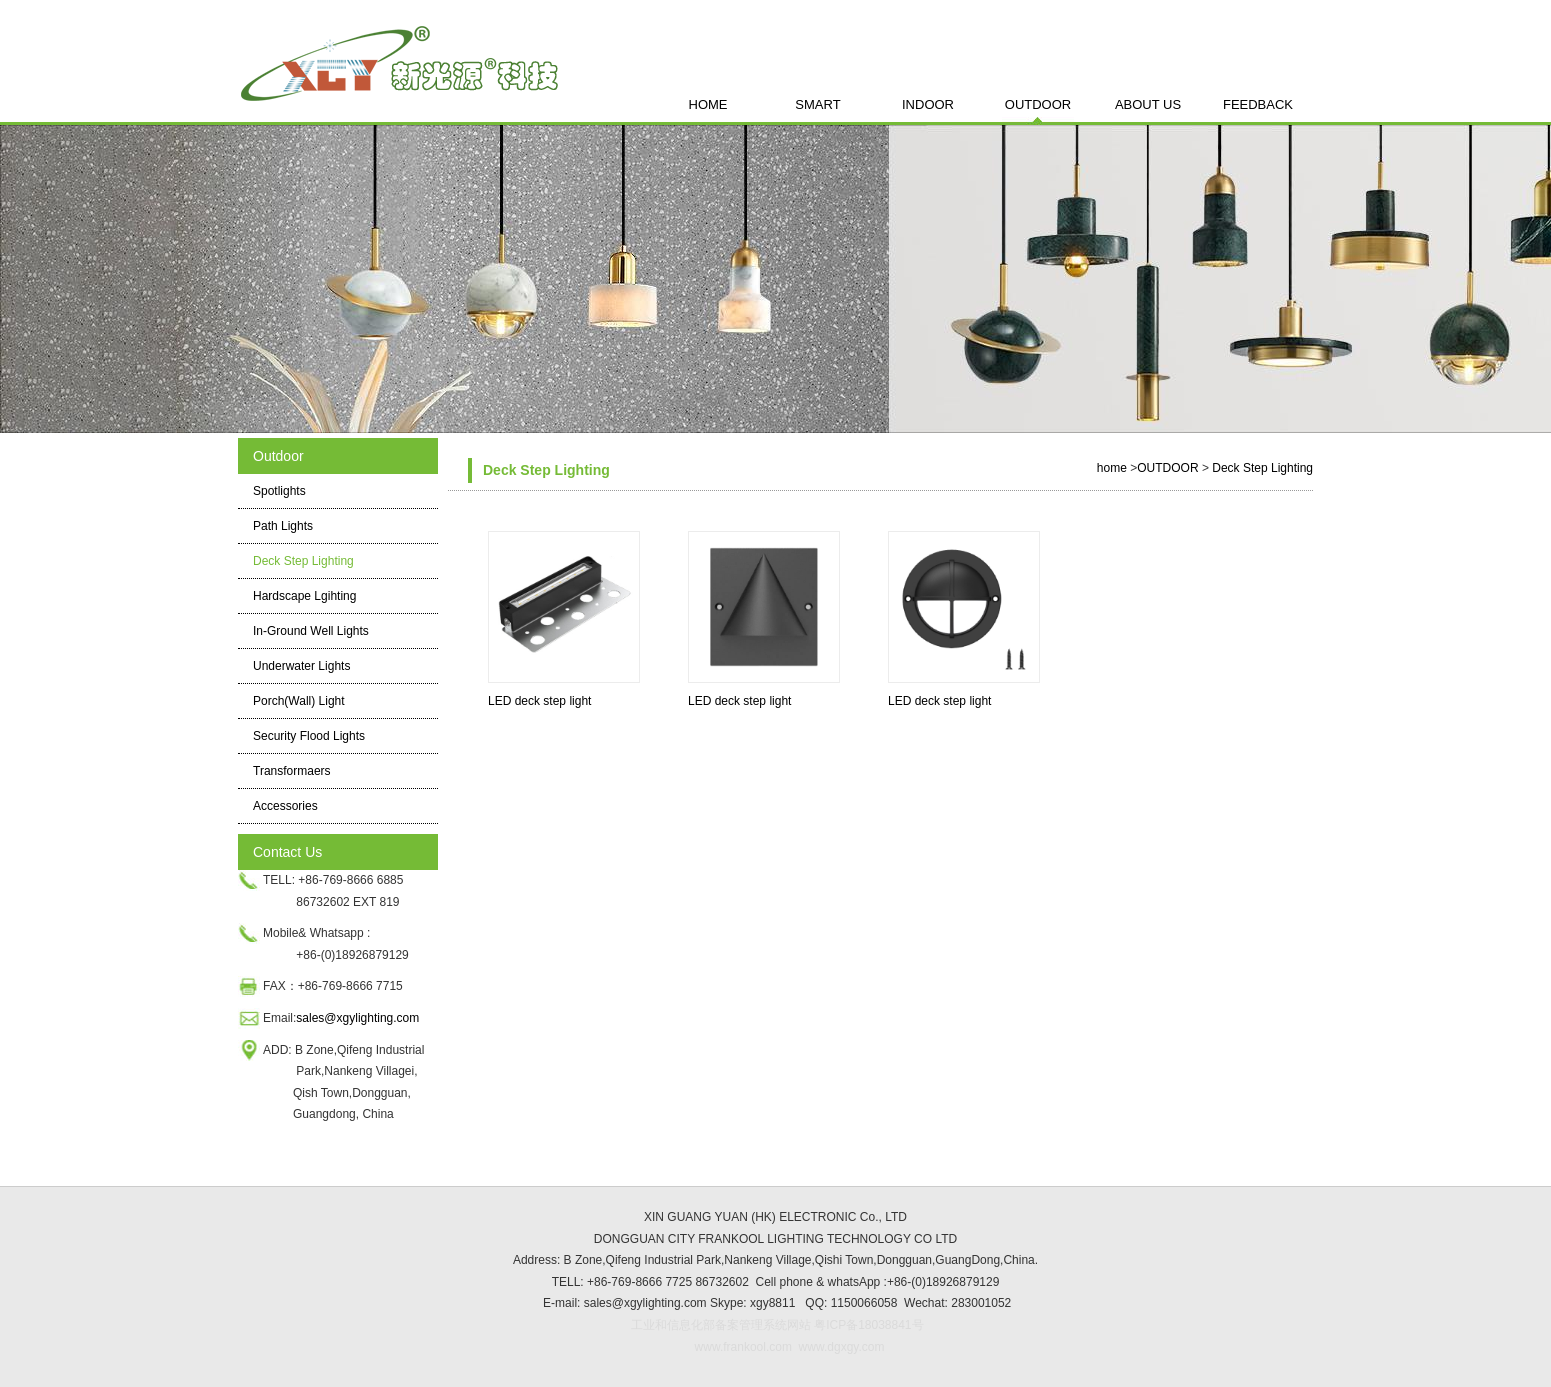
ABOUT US (1148, 104)
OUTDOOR (1038, 104)
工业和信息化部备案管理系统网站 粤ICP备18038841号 (777, 1325)
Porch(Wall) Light (299, 701)
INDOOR (928, 104)
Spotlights (279, 491)
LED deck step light (539, 701)
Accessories (285, 806)
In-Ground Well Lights (311, 631)
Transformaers (292, 771)
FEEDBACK (1258, 104)
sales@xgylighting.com (359, 1018)
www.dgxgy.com (839, 1347)
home (1112, 468)
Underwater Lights (301, 666)
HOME (708, 104)
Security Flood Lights (309, 736)
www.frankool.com (743, 1347)
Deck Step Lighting (303, 561)
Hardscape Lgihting (304, 596)
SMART (817, 104)
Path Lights (283, 526)
